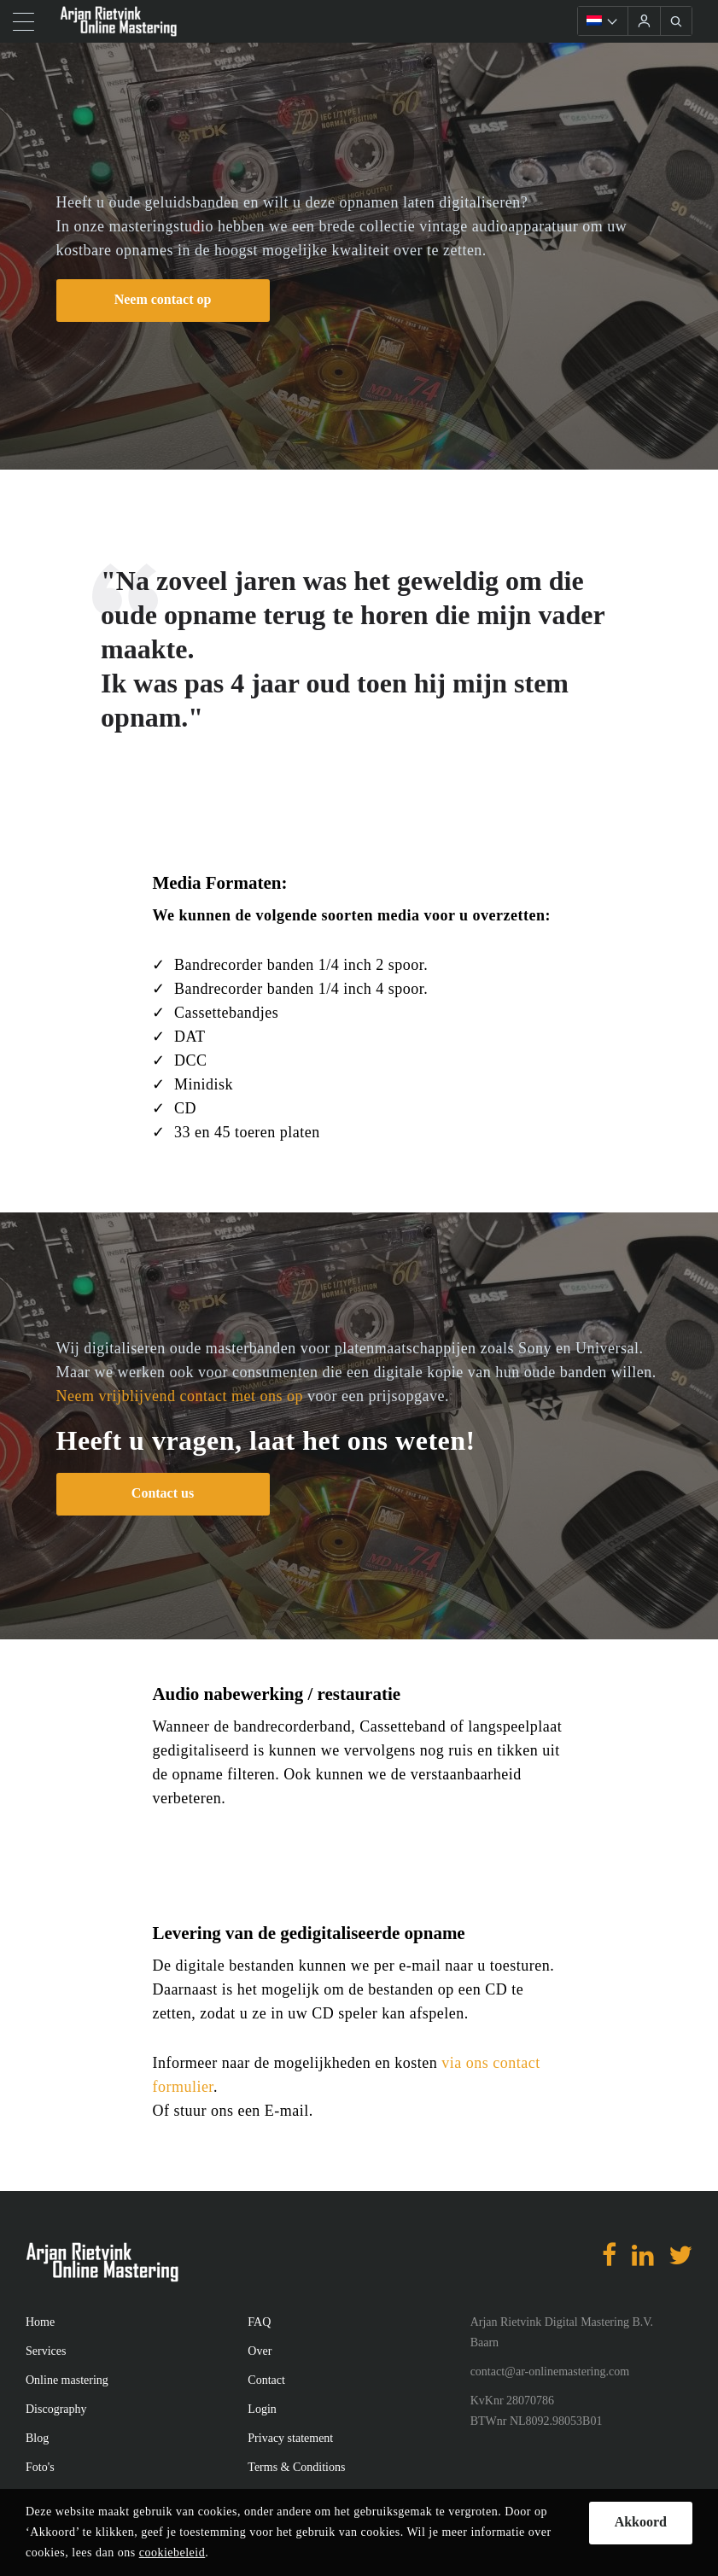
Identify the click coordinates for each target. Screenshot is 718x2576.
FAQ (259, 2322)
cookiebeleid (172, 2552)
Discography (56, 2409)
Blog (37, 2438)
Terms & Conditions (296, 2467)
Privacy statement (290, 2438)
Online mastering (67, 2380)
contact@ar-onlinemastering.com (549, 2371)
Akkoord (641, 2522)
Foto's (40, 2467)
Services (46, 2351)
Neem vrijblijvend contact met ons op (179, 1396)
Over (259, 2351)
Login (262, 2409)
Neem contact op (163, 299)
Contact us (162, 1493)
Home (40, 2322)
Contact (266, 2380)
